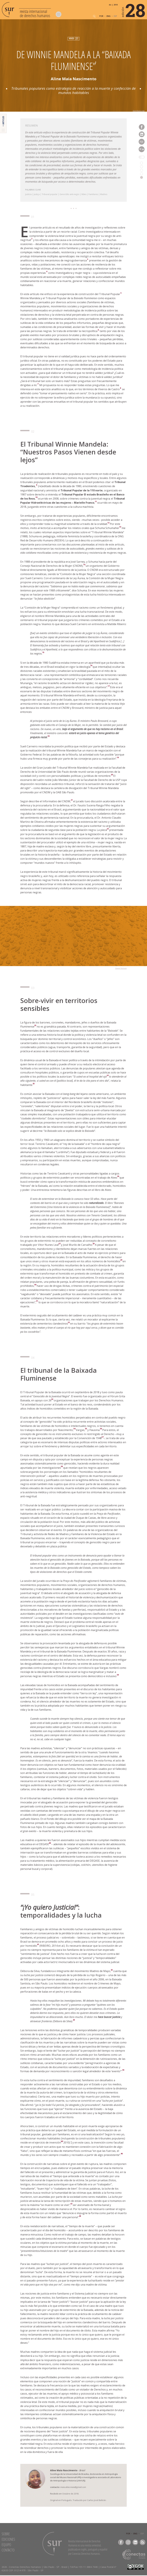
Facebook (121, 2543)
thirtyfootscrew (139, 110)
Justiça (37, 195)
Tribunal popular (49, 195)
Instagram (128, 2543)
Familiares (93, 195)
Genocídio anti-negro (69, 195)
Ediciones (8, 2539)
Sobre (6, 2534)
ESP (115, 16)
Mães (84, 195)
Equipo (6, 2545)
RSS (142, 2543)
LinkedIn (135, 2543)
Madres (103, 195)
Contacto (8, 2550)
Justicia (28, 195)
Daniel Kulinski (121, 969)
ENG (108, 16)
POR (101, 16)
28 (133, 10)
